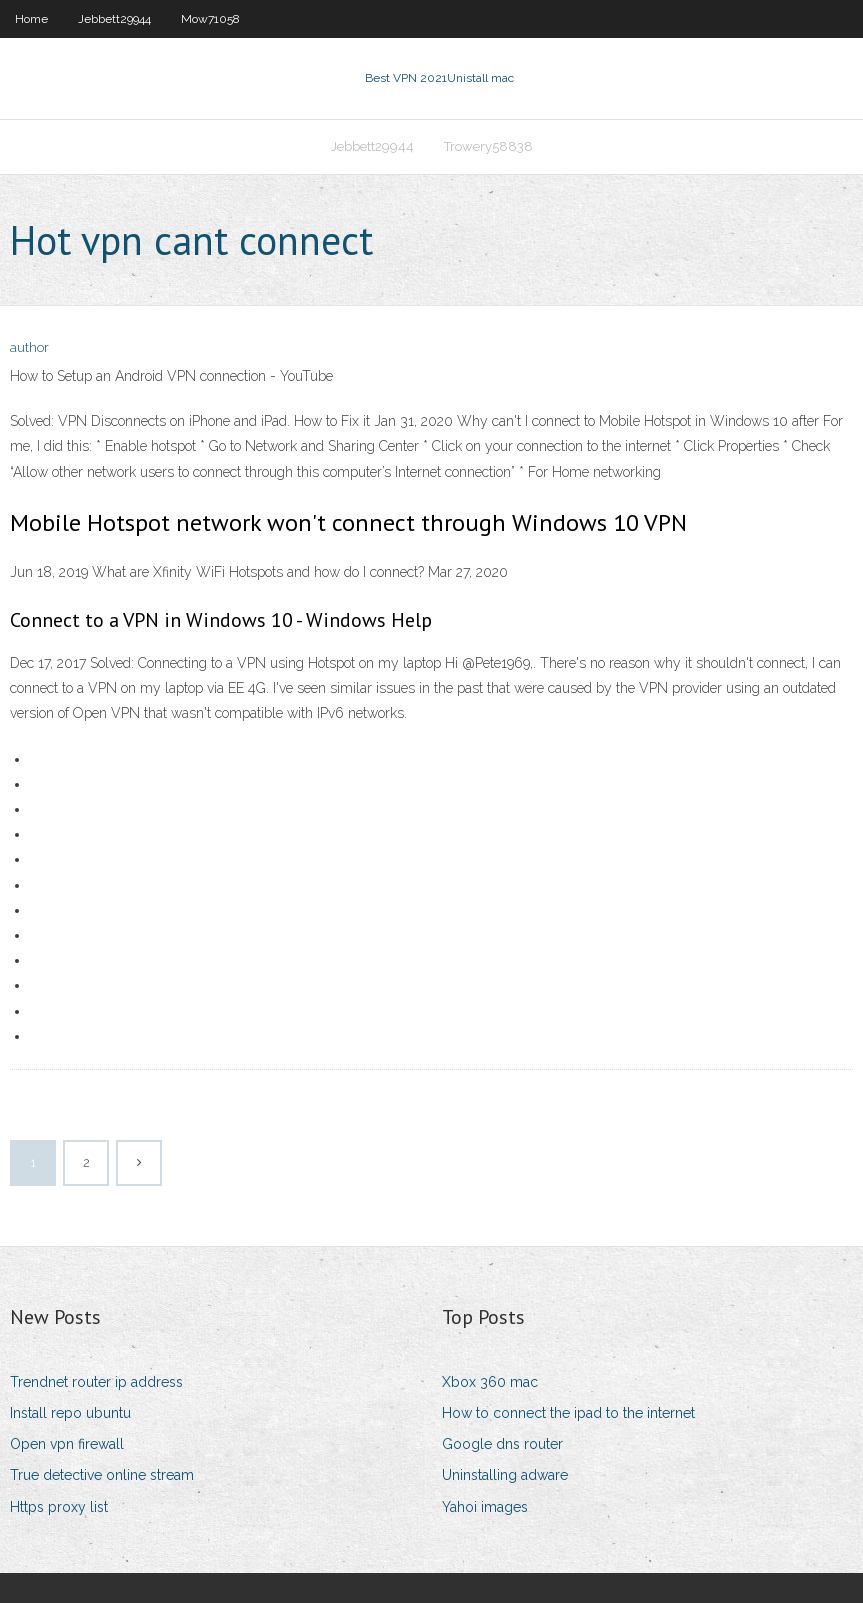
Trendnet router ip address (96, 1382)
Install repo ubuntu (70, 1413)
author (29, 347)
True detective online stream (102, 1475)
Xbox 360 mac (490, 1382)
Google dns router (502, 1444)
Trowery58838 (488, 146)
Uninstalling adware (505, 1475)
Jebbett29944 (114, 19)
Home (31, 19)
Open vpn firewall (67, 1444)
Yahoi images (485, 1507)
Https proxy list (59, 1507)
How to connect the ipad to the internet (568, 1413)
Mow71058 (210, 19)
